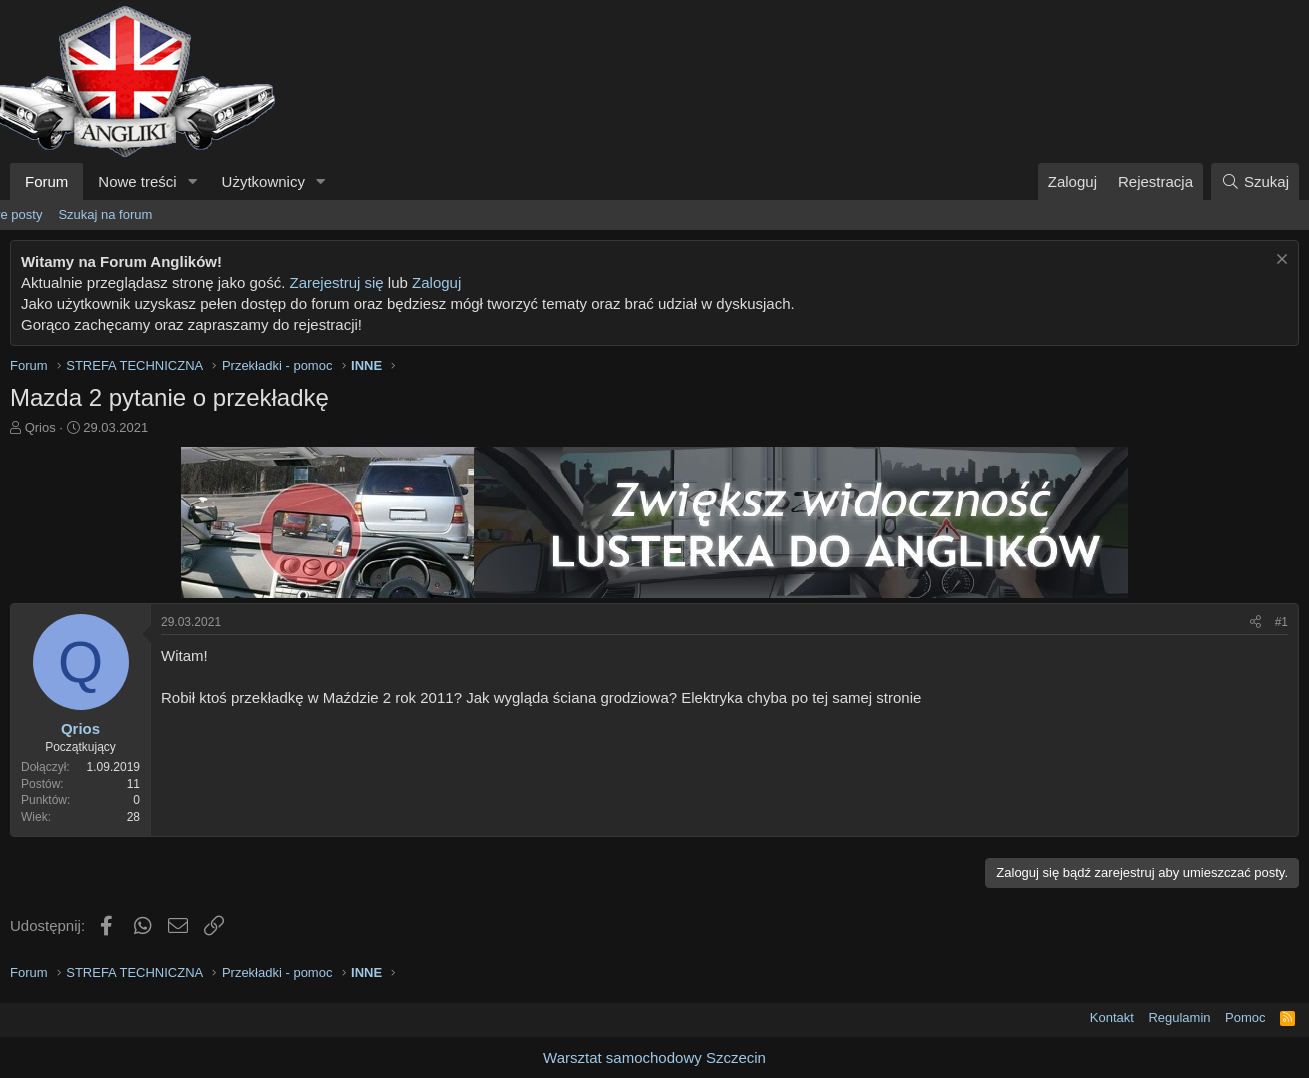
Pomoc (1245, 1017)
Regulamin (1179, 1017)
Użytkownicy (263, 181)
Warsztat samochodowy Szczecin (654, 1057)
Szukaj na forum (105, 214)
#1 (1281, 622)
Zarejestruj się (336, 282)
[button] (193, 181)
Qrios (40, 427)
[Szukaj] (1255, 181)
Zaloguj (436, 282)
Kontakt (1112, 1017)
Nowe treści (137, 181)
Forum (46, 181)
